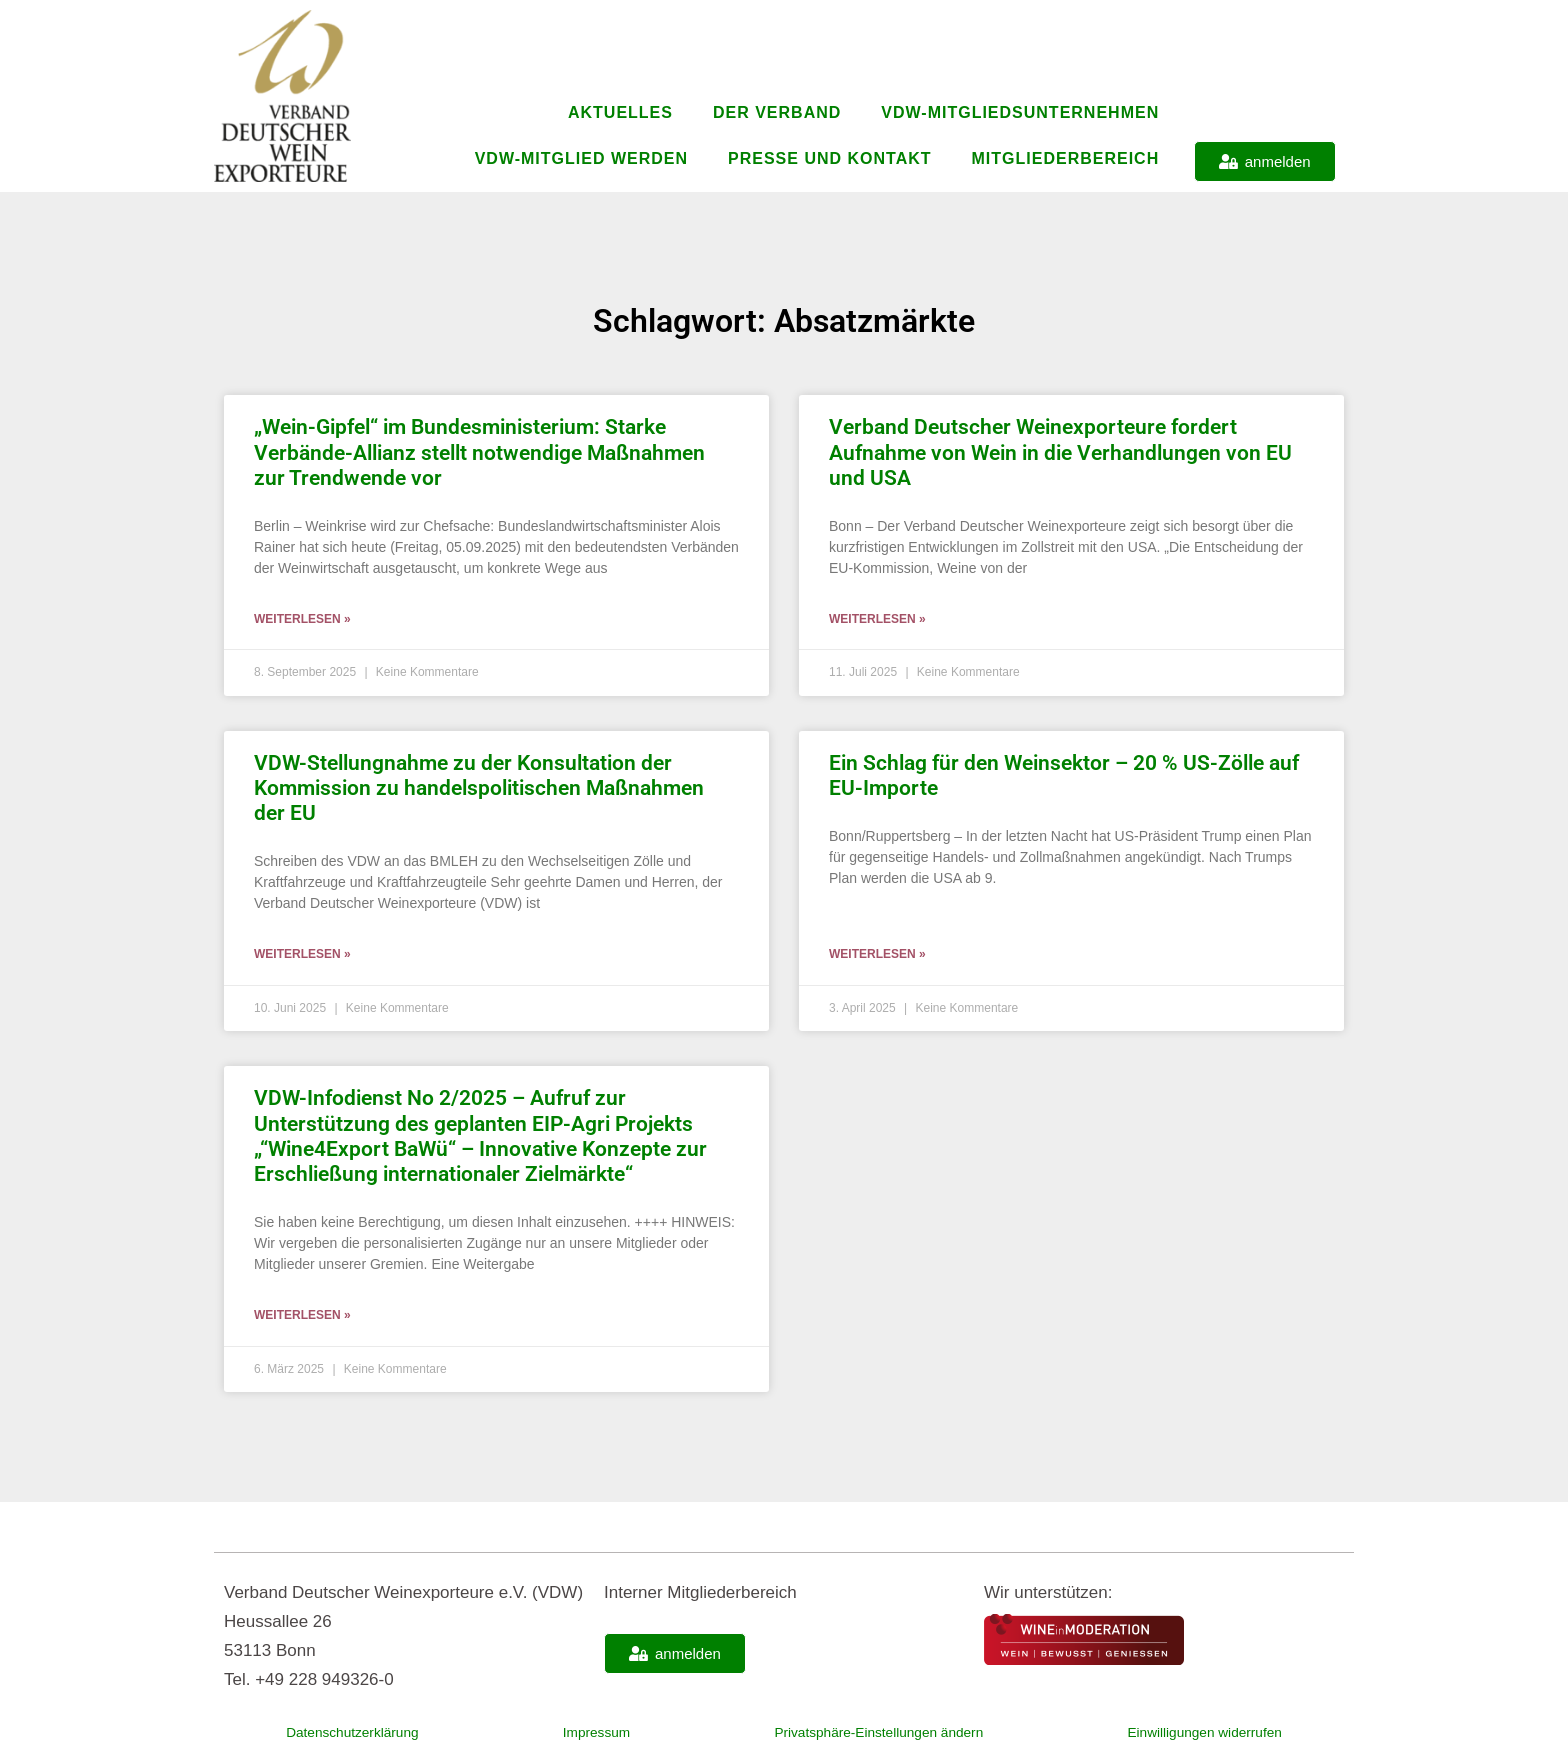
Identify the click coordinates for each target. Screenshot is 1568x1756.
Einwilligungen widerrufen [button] (1203, 1732)
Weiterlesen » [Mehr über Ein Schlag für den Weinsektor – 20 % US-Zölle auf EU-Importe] (877, 954)
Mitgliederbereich (1066, 158)
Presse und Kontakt (830, 158)
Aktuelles (620, 112)
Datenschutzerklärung (351, 1732)
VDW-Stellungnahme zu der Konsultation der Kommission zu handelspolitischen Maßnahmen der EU (479, 788)
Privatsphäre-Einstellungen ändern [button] (867, 1732)
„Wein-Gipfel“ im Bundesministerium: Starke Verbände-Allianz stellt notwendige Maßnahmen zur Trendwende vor (479, 452)
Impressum (585, 1732)
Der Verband (777, 112)
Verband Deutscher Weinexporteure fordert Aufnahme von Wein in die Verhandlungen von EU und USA (1060, 452)
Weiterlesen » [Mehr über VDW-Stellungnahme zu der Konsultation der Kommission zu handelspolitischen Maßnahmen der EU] (302, 954)
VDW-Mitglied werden (581, 158)
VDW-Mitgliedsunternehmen (1020, 112)
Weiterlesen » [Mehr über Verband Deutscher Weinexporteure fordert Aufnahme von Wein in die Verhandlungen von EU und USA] (877, 619)
